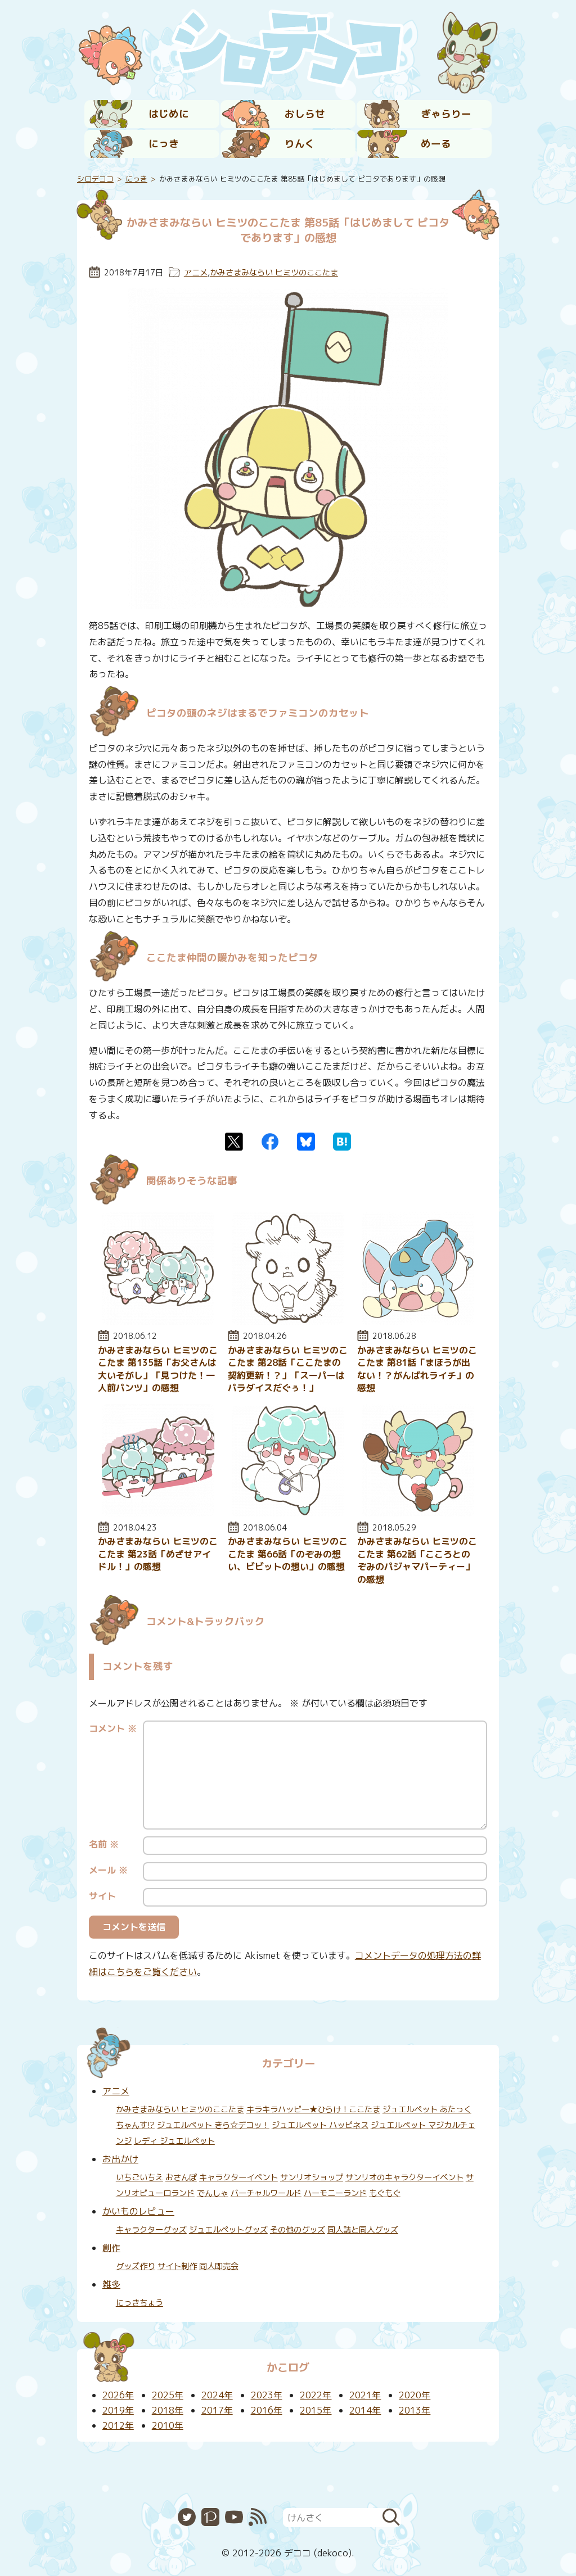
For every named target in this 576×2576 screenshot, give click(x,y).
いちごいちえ (139, 2177)
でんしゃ (212, 2193)
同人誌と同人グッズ (362, 2229)
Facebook (270, 1142)
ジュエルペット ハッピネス (320, 2125)
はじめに (168, 114)
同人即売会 (218, 2266)
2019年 (118, 2410)
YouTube (234, 2517)
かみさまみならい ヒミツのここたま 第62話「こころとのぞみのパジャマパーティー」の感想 (417, 1560)
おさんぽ (181, 2177)
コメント (113, 1728)
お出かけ (120, 2159)
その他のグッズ (297, 2229)
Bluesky (306, 1142)
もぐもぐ (384, 2193)
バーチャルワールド (266, 2193)
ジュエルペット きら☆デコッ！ (213, 2125)
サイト (102, 1896)
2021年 (365, 2395)
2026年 (118, 2395)
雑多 (111, 2284)
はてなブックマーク (342, 1142)
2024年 (217, 2395)
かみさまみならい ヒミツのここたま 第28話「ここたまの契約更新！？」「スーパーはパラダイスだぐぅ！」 (288, 1369)
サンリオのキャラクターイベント (404, 2177)
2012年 (118, 2425)
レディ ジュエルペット (174, 2141)
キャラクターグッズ (151, 2229)
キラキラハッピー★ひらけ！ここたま (313, 2109)
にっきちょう (139, 2302)
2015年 (315, 2410)
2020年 (414, 2395)
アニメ (196, 272)
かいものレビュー (138, 2211)
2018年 (167, 2410)
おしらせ (305, 114)
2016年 (266, 2410)
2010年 (167, 2425)
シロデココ (95, 179)
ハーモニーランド (335, 2193)
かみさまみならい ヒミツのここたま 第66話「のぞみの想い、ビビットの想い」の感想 (288, 1554)
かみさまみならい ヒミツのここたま (274, 272)
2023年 (266, 2395)
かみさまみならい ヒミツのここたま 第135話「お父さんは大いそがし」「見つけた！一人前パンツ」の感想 (158, 1369)
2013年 (414, 2410)
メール (108, 1870)
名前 (104, 1844)
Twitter (234, 1142)
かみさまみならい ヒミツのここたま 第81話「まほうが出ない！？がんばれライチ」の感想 (417, 1369)
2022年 (315, 2395)
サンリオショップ (311, 2177)
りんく (300, 144)
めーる (436, 144)
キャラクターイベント (238, 2177)
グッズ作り (135, 2266)
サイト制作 (177, 2266)
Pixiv (210, 2517)
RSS (258, 2517)
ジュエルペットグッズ (228, 2229)
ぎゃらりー (446, 114)
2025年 (167, 2395)
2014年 (365, 2410)
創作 (111, 2248)
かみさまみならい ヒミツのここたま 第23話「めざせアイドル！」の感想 (158, 1554)
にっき (163, 144)
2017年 (217, 2410)
